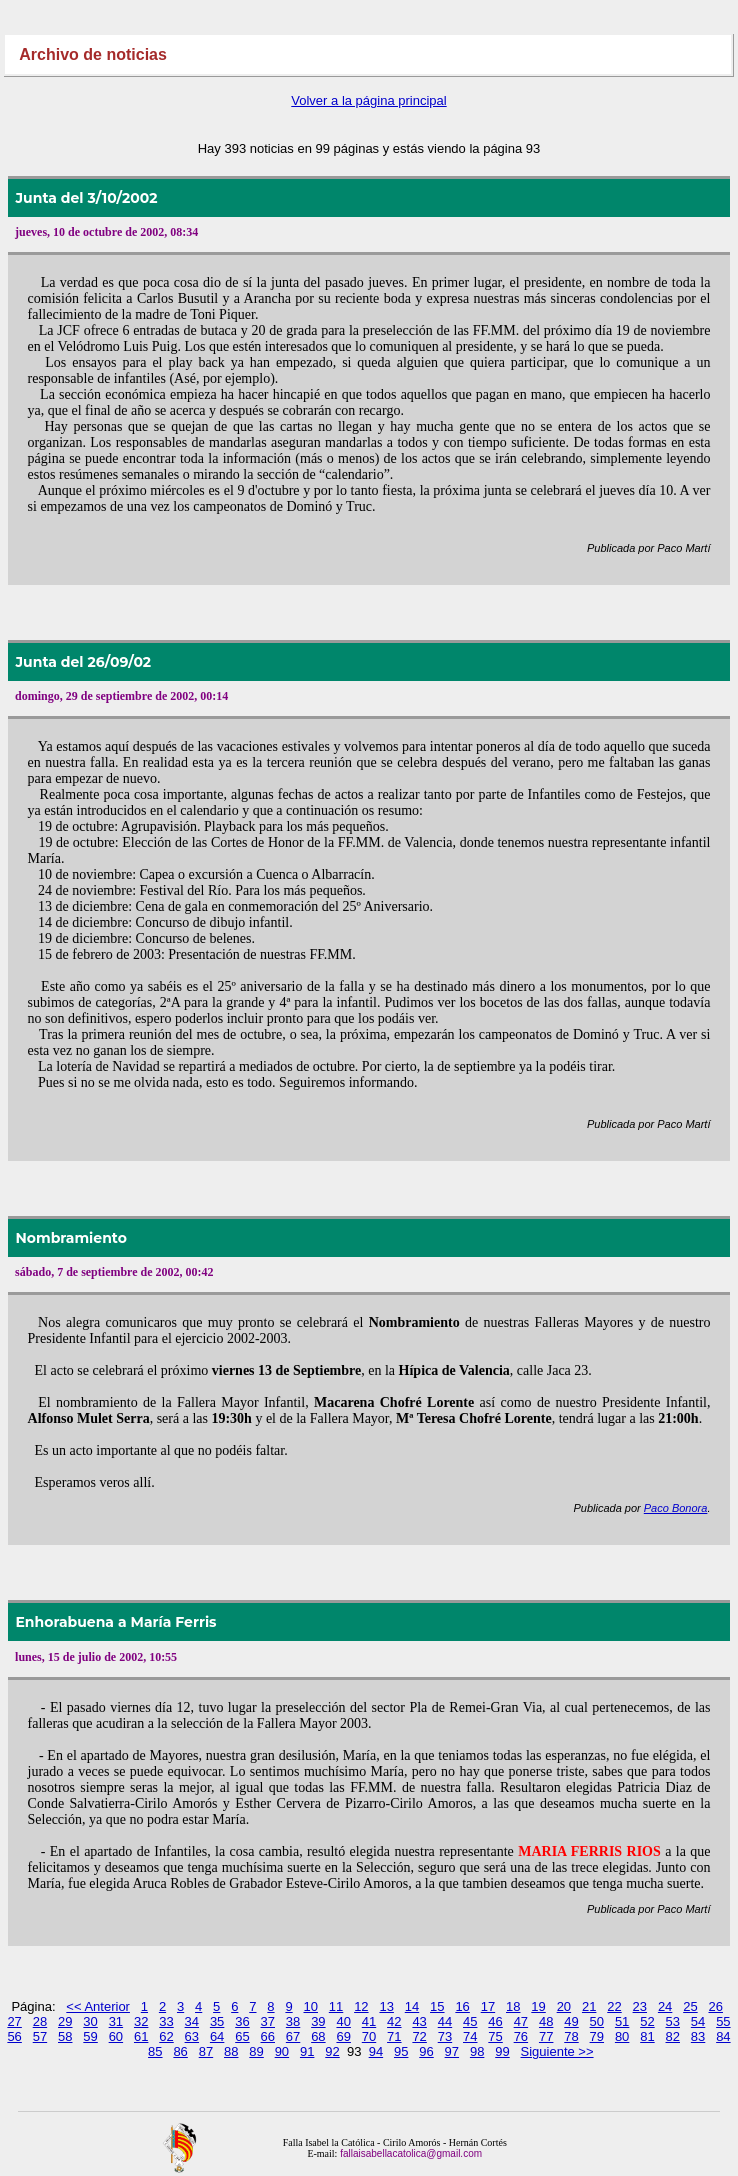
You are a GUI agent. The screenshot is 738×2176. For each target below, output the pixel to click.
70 (369, 2036)
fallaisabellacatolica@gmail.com (409, 2153)
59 (90, 2036)
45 (470, 2021)
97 (452, 2051)
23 (640, 2006)
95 (401, 2051)
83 (698, 2036)
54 (698, 2021)
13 (386, 2006)
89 (256, 2051)
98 (477, 2051)
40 (343, 2021)
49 (571, 2021)
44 (445, 2021)
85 (155, 2051)
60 (116, 2036)
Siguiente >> (557, 2051)
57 (40, 2036)
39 (318, 2021)
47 (521, 2021)
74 (470, 2036)
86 (180, 2051)
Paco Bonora (676, 1508)
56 (14, 2036)
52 (647, 2021)
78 (571, 2036)
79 (597, 2036)
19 (538, 2006)
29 (65, 2021)
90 (282, 2051)
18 (513, 2006)
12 (361, 2006)
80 (622, 2036)
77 (546, 2036)
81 (647, 2036)
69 (343, 2036)
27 (14, 2021)
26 (716, 2006)
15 (437, 2006)
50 (597, 2021)
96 (426, 2051)
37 (268, 2021)
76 (521, 2036)
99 (502, 2051)
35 (217, 2021)
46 (495, 2021)
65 (242, 2036)
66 (268, 2036)
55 (723, 2021)
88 (231, 2051)
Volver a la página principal (368, 100)
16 (462, 2006)
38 (293, 2021)
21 (589, 2006)
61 (141, 2036)
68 (318, 2036)
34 (192, 2021)
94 (376, 2051)
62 (166, 2036)
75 (495, 2036)
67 (293, 2036)
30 (90, 2021)
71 (394, 2036)
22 (614, 2006)
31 (116, 2021)
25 (690, 2006)
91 (307, 2051)
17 (488, 2006)
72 (419, 2036)
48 (546, 2021)
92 (332, 2051)
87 (206, 2051)
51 (622, 2021)
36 (242, 2021)
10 (311, 2006)
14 (412, 2006)
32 (141, 2021)
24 (665, 2006)
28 (40, 2021)
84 (723, 2036)
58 (65, 2036)
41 (369, 2021)
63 (192, 2036)
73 (445, 2036)
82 (673, 2036)
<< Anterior (98, 2006)
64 (217, 2036)
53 (673, 2021)
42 (394, 2021)
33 (166, 2021)
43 (419, 2021)
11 (336, 2006)
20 (564, 2006)
